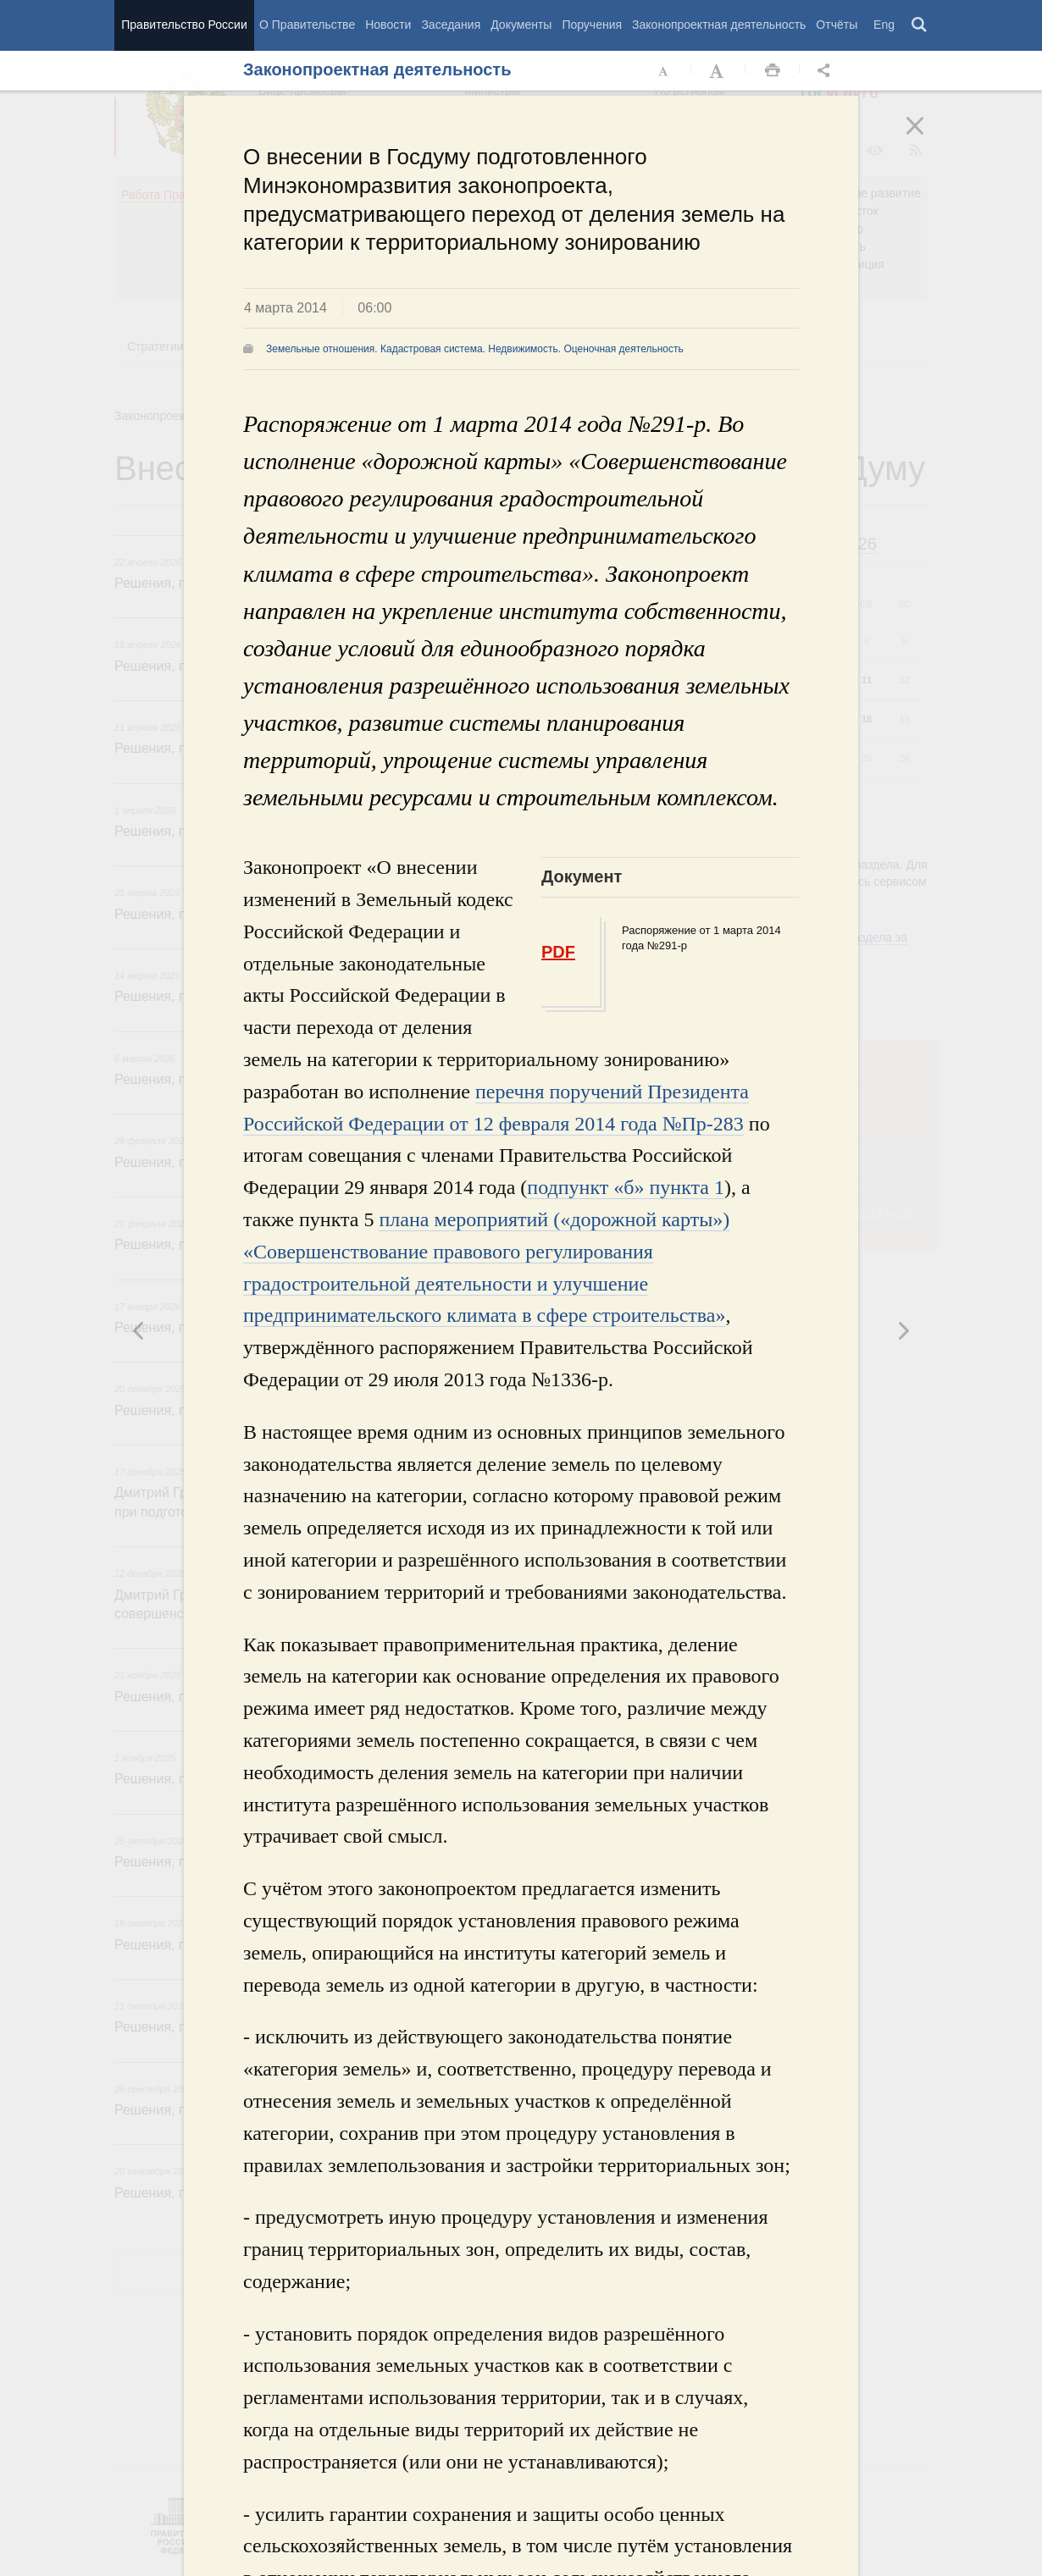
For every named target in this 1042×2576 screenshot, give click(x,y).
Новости (388, 24)
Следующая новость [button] (139, 1330)
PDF (558, 952)
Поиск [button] (920, 25)
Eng (884, 24)
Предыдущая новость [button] (903, 1330)
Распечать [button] (772, 71)
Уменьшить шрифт (664, 71)
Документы (521, 24)
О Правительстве (307, 24)
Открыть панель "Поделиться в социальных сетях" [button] (826, 71)
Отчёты (836, 24)
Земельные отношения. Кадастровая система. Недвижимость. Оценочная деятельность (475, 349)
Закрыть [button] (926, 137)
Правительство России (184, 24)
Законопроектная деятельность (719, 24)
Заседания (450, 24)
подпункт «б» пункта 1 (625, 1187)
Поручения (592, 24)
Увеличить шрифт (718, 71)
